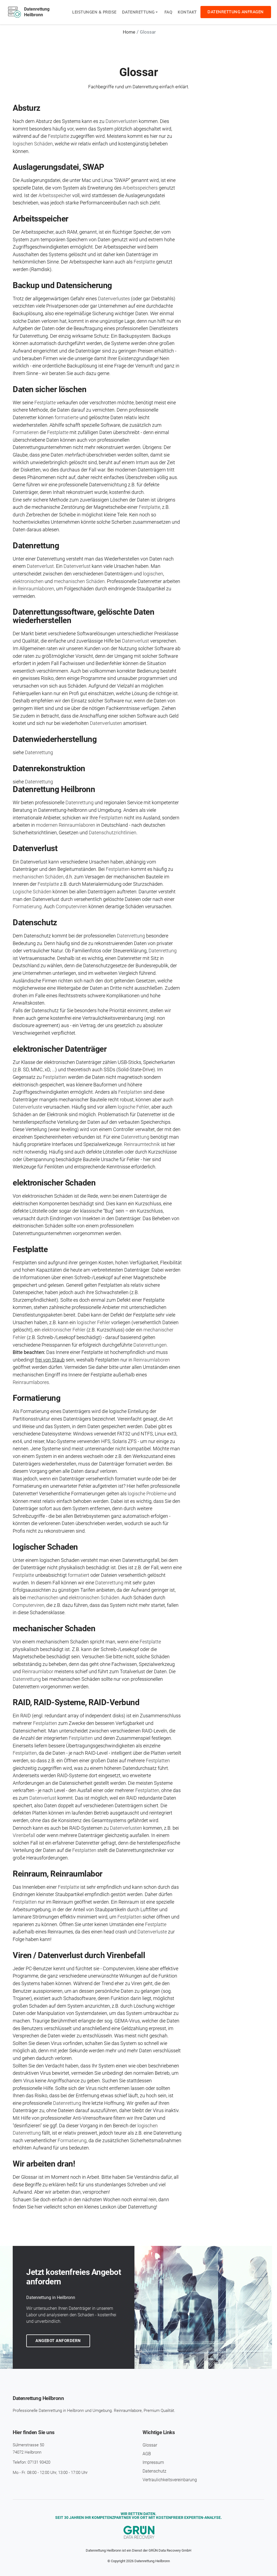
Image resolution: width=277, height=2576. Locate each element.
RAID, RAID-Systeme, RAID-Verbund (76, 1701)
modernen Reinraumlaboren (65, 824)
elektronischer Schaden (54, 1182)
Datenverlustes (114, 298)
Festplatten (111, 817)
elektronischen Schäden (94, 1597)
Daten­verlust (35, 848)
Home (129, 32)
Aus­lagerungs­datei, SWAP (58, 167)
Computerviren (71, 906)
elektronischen (28, 581)
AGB (147, 2452)
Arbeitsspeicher (54, 195)
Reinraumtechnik (142, 1144)
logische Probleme (147, 1493)
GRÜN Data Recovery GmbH (170, 2549)
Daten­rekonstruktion (49, 768)
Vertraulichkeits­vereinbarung (170, 2478)
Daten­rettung (36, 545)
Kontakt (187, 12)
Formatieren (26, 432)
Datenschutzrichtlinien (112, 832)
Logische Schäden (32, 891)
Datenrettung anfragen (235, 12)
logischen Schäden (33, 143)
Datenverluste (27, 1106)
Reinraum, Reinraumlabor (58, 1872)
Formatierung (27, 906)
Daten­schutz (35, 922)
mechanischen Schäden (79, 581)
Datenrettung (138, 12)
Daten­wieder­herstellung (55, 738)
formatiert (78, 1574)
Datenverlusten (121, 121)
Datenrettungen (150, 1344)
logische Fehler (133, 1106)
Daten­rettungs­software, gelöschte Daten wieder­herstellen (83, 615)
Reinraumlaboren (36, 588)
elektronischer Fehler (63, 1329)
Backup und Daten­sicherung (62, 285)
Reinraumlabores (31, 1381)
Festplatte (58, 136)
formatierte (66, 417)
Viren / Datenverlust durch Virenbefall (79, 1954)
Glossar (150, 2444)
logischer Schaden (45, 1546)
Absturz (26, 108)
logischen (153, 573)
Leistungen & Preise (94, 12)
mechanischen (42, 1597)
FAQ (168, 12)
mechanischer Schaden (54, 1627)
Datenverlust (40, 566)
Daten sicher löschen (49, 389)
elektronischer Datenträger (60, 1048)
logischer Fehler (93, 1321)
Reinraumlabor (37, 1670)
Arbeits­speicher (40, 218)
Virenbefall (24, 1834)
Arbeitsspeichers (140, 188)
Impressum (153, 2461)
